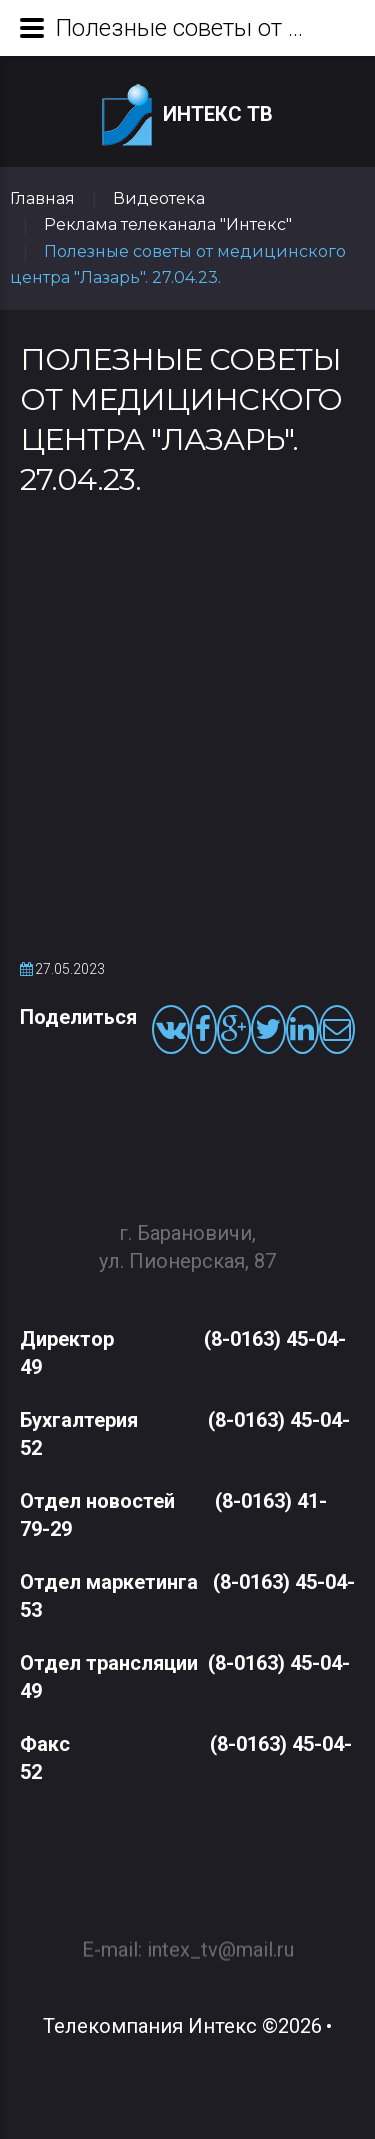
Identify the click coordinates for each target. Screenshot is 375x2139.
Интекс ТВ (187, 115)
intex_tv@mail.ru (220, 1940)
